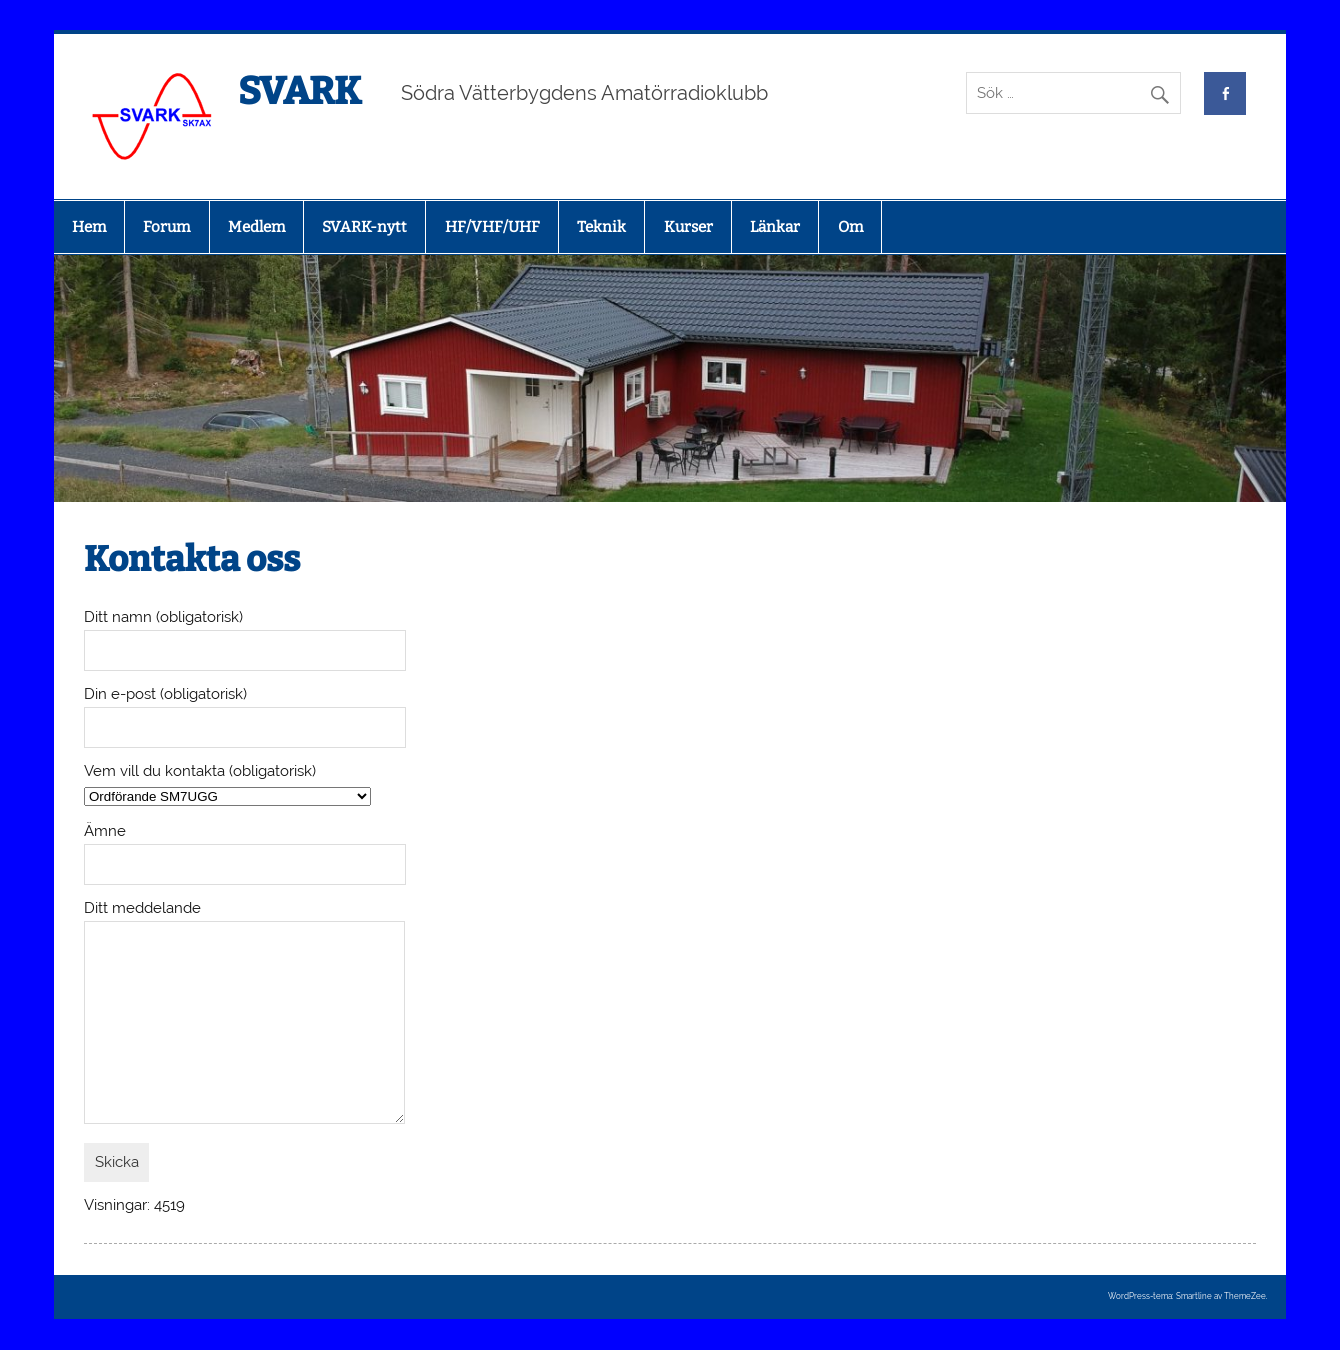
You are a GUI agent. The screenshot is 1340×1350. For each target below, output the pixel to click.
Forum (166, 227)
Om (850, 227)
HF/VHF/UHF (492, 227)
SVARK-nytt (364, 227)
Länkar (775, 227)
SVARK (299, 91)
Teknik (601, 227)
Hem (89, 227)
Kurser (688, 227)
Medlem (256, 227)
